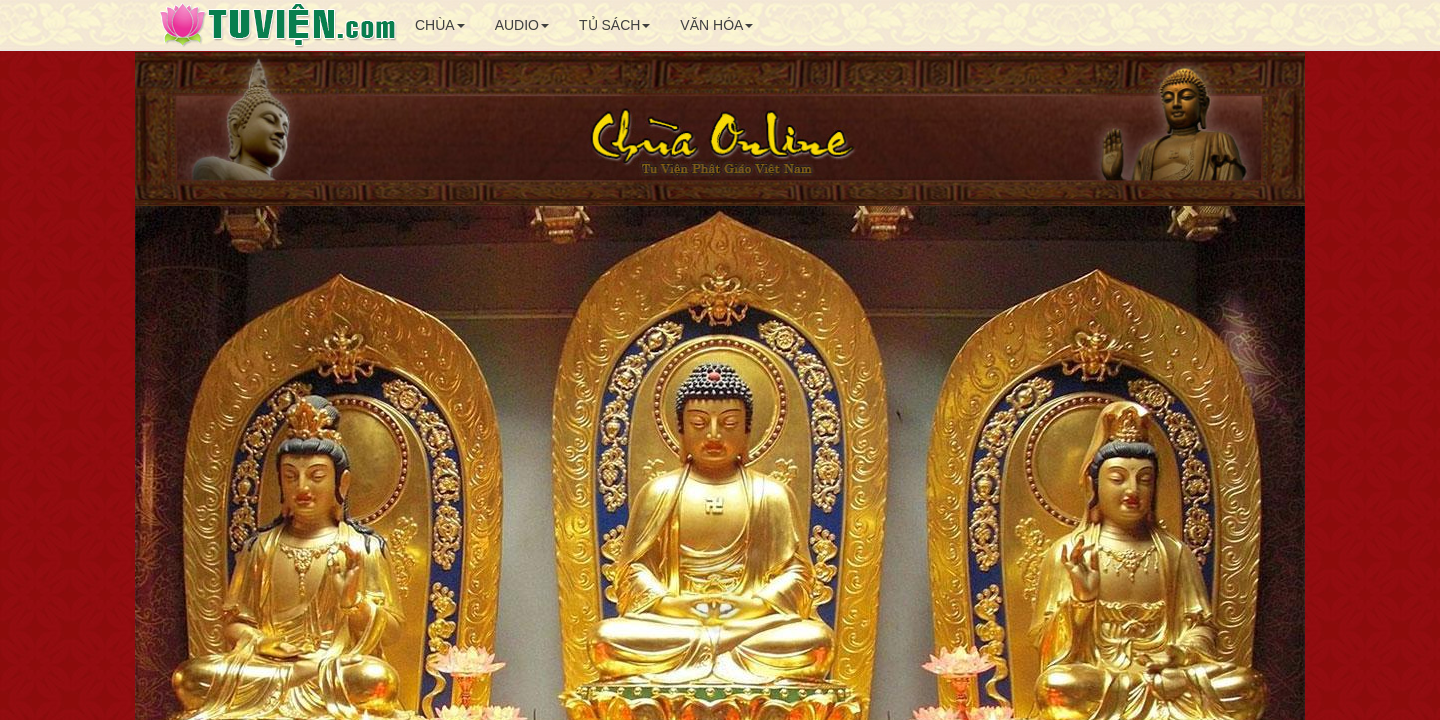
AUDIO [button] (522, 25)
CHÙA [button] (440, 25)
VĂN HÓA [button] (716, 25)
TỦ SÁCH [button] (614, 25)
